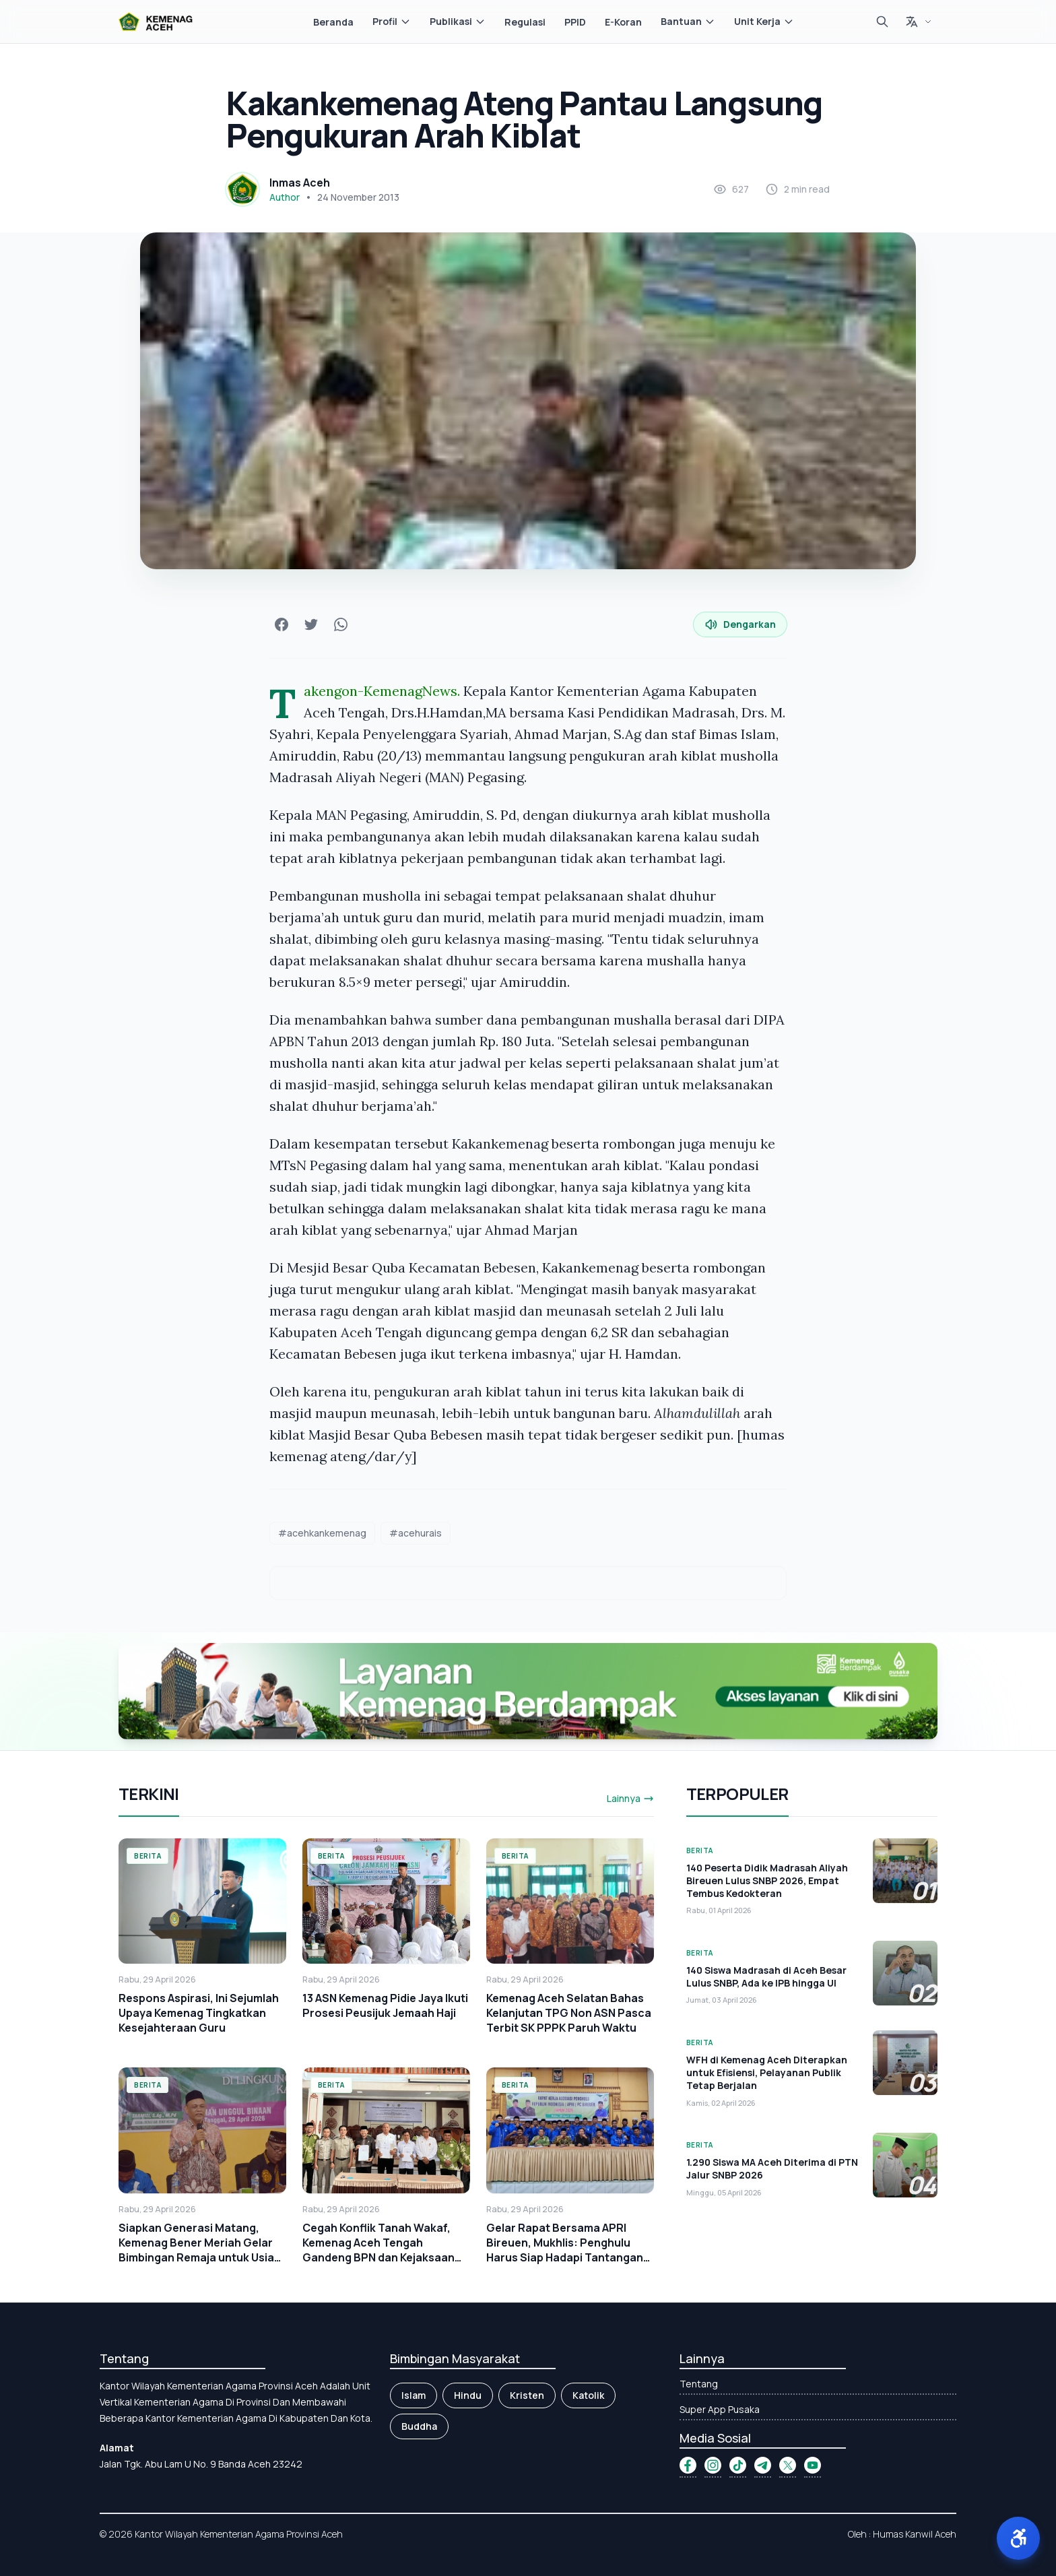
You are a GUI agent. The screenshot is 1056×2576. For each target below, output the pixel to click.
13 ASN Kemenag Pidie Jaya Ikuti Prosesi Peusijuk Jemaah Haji (385, 2005)
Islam (413, 2395)
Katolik (588, 2395)
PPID (575, 21)
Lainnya (630, 1798)
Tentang (699, 2383)
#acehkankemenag (322, 1532)
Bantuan (688, 21)
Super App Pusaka (720, 2409)
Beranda (333, 21)
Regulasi (525, 21)
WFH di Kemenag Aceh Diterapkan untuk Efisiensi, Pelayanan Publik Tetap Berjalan (766, 2072)
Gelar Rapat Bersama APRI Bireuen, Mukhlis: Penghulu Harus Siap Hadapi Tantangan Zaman (564, 2250)
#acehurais (415, 1532)
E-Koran (623, 21)
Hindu (468, 2395)
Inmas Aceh (299, 182)
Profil (391, 21)
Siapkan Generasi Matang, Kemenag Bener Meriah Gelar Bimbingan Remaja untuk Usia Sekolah (196, 2250)
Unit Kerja (764, 21)
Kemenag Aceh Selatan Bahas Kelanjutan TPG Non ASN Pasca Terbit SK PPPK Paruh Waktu (568, 2013)
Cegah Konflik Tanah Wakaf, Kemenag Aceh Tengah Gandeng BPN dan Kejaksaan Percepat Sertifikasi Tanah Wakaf (378, 2257)
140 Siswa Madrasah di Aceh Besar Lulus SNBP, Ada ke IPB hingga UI (766, 1976)
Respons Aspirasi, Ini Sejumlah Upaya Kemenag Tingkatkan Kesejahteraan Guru (199, 2013)
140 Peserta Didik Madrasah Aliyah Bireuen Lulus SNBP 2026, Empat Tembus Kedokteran (767, 1880)
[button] (1018, 2538)
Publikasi (458, 21)
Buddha (419, 2426)
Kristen (527, 2395)
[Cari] (882, 21)
